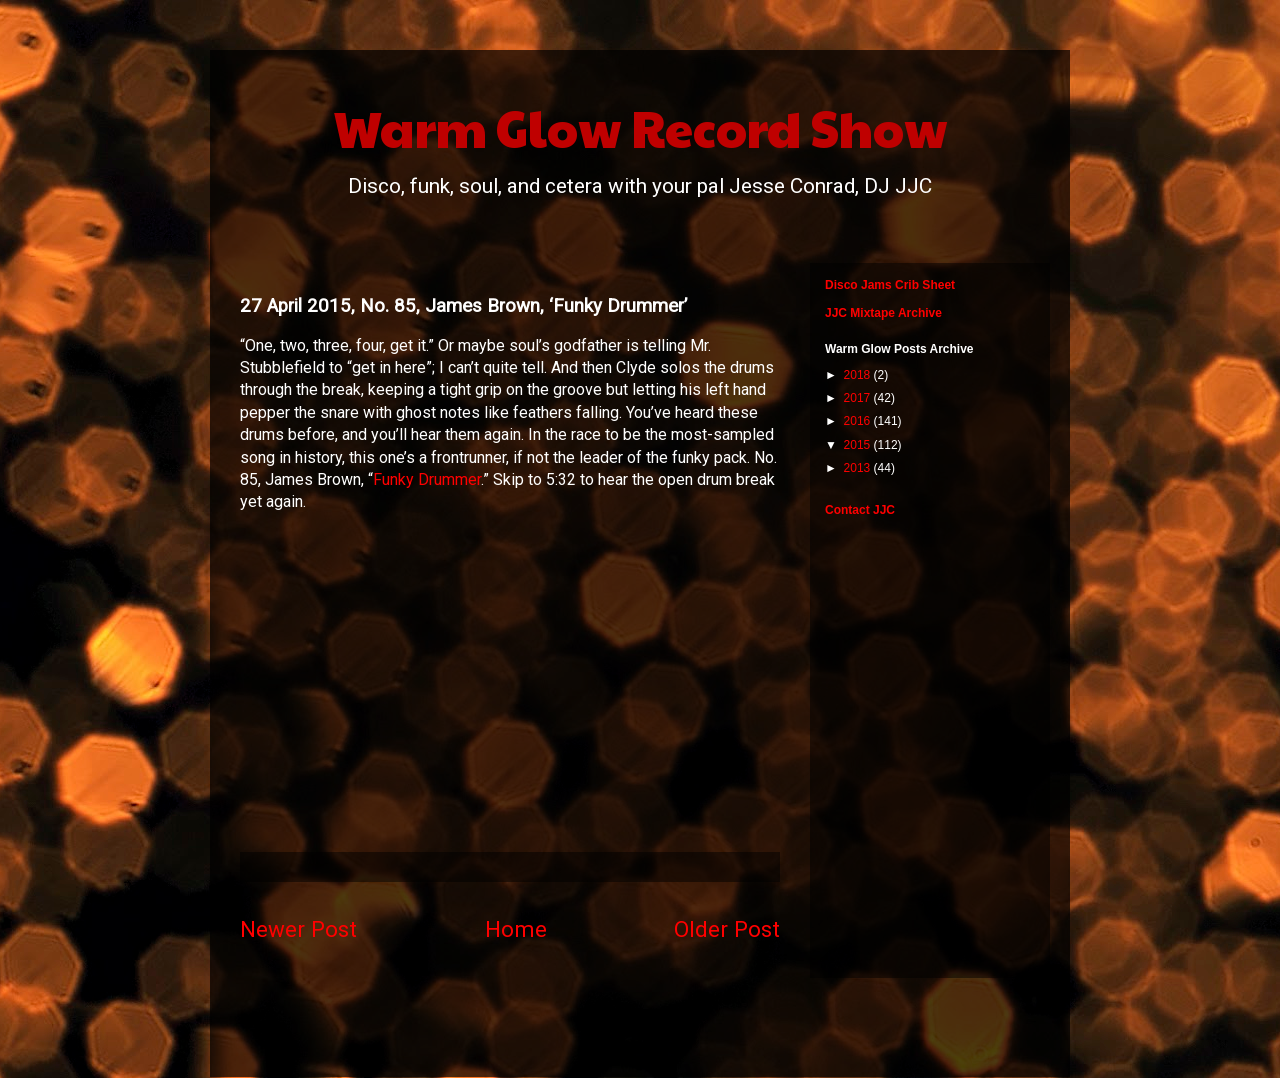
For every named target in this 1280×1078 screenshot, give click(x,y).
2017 (859, 398)
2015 (859, 445)
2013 (859, 468)
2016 (859, 421)
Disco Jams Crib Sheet (890, 285)
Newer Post (298, 929)
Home (516, 929)
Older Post (727, 929)
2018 (859, 375)
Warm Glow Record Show (640, 127)
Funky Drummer (427, 479)
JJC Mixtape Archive (883, 313)
